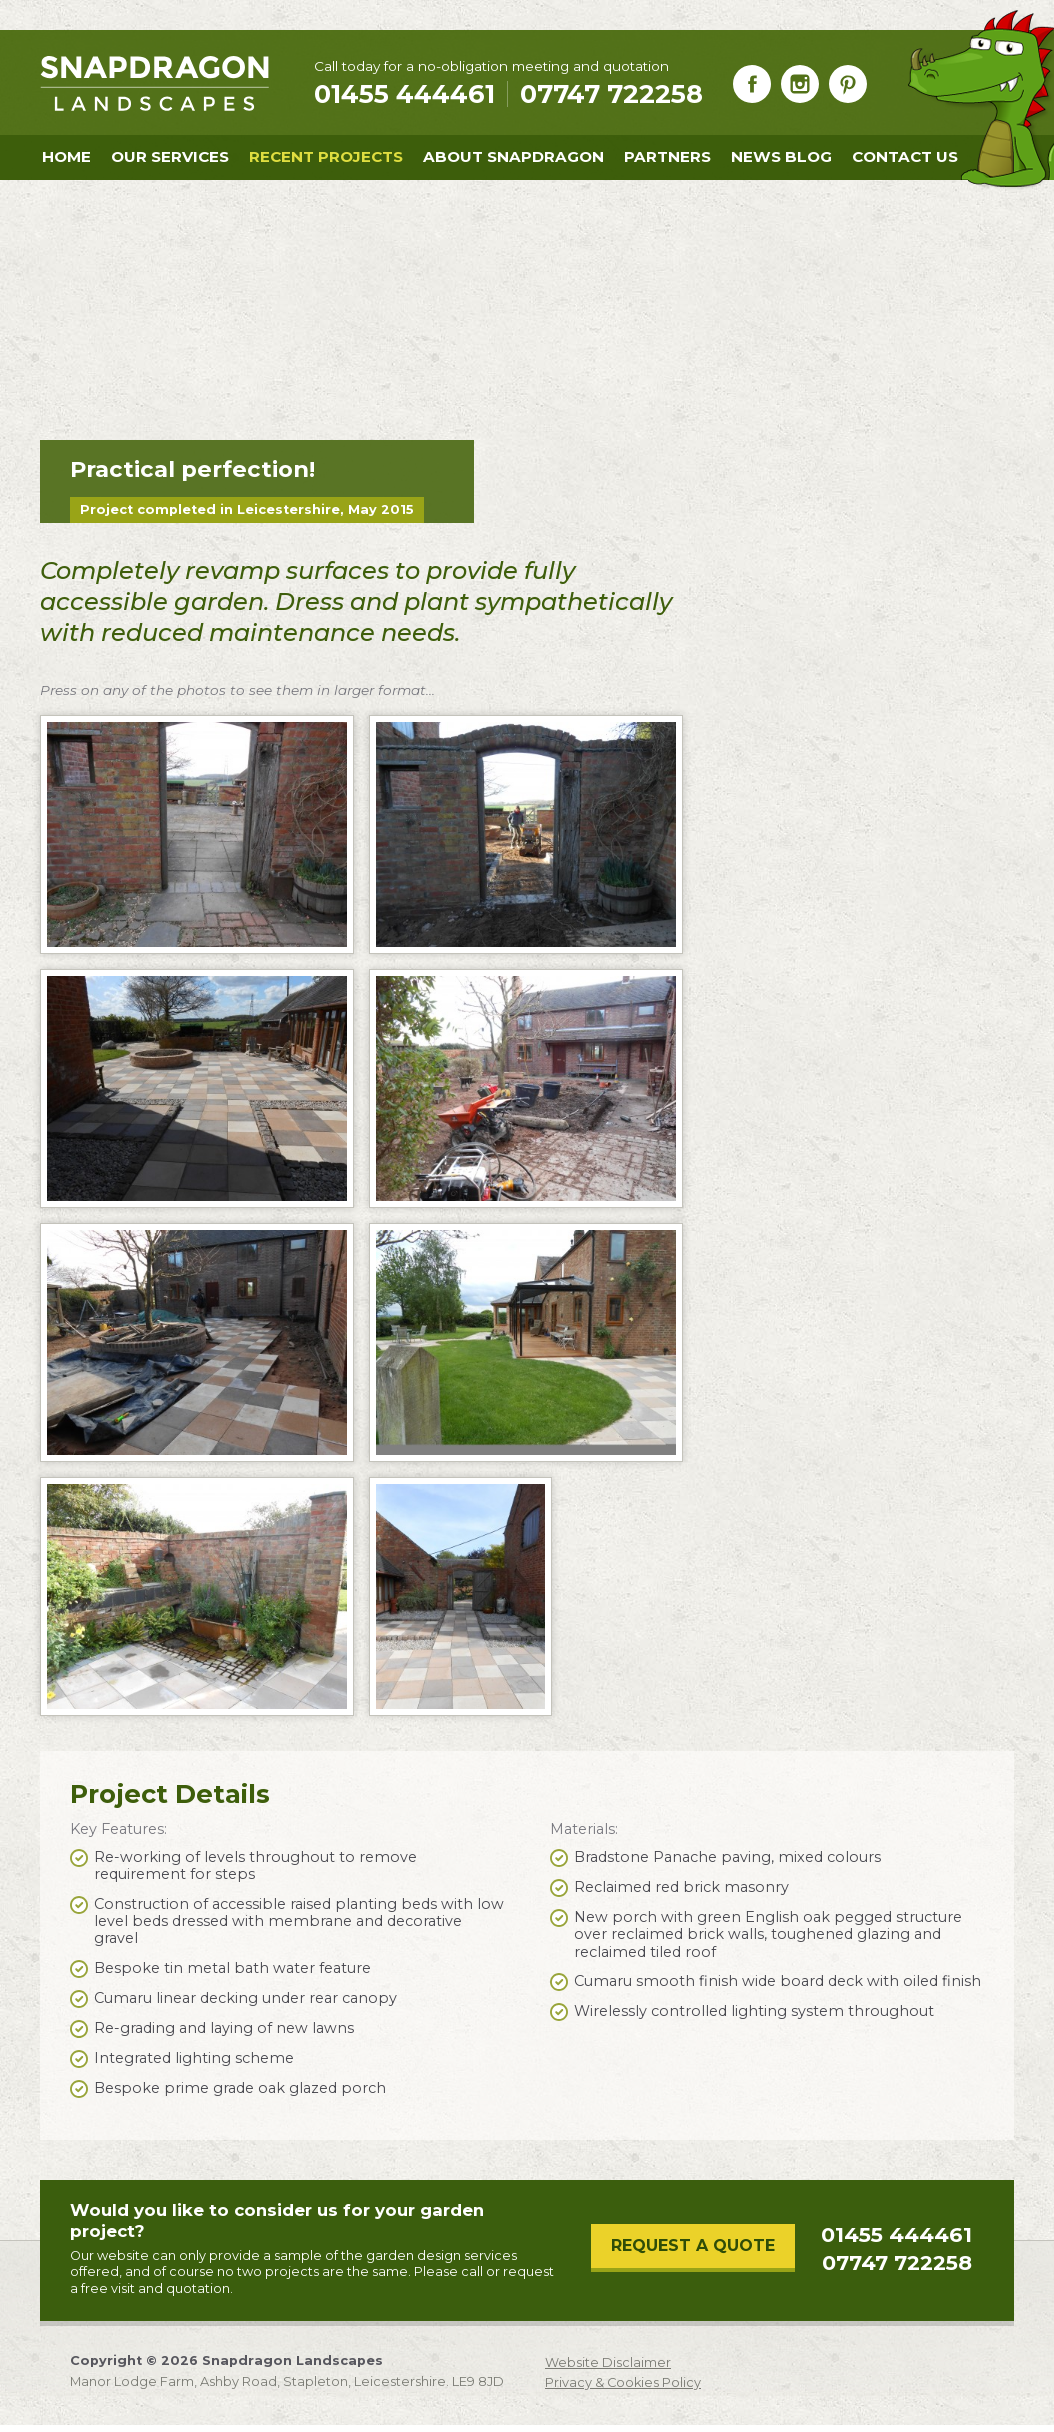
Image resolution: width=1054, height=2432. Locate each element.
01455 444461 (896, 2235)
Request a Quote (693, 2245)
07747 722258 (611, 94)
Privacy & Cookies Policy (623, 2383)
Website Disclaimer (608, 2363)
